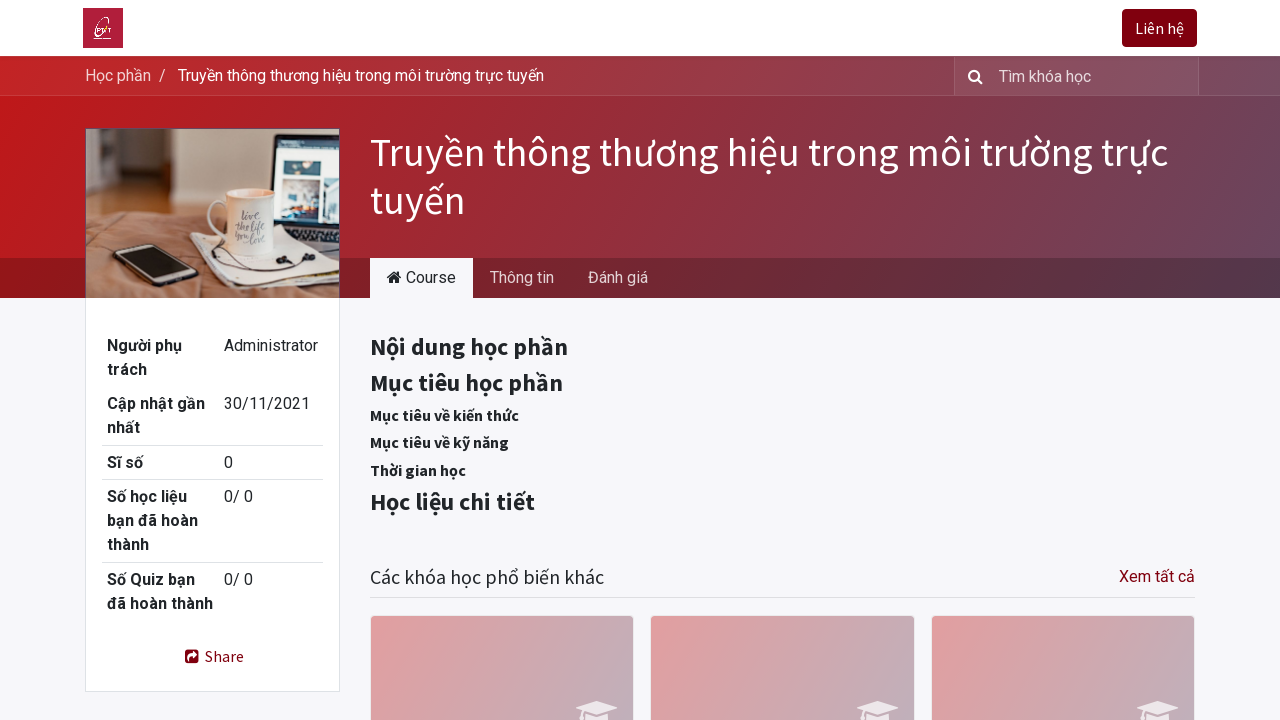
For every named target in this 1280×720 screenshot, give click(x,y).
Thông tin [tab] (522, 277)
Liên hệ (1157, 28)
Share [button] (212, 656)
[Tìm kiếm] (971, 76)
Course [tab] (421, 277)
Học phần (118, 75)
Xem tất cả (1157, 576)
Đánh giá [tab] (618, 277)
